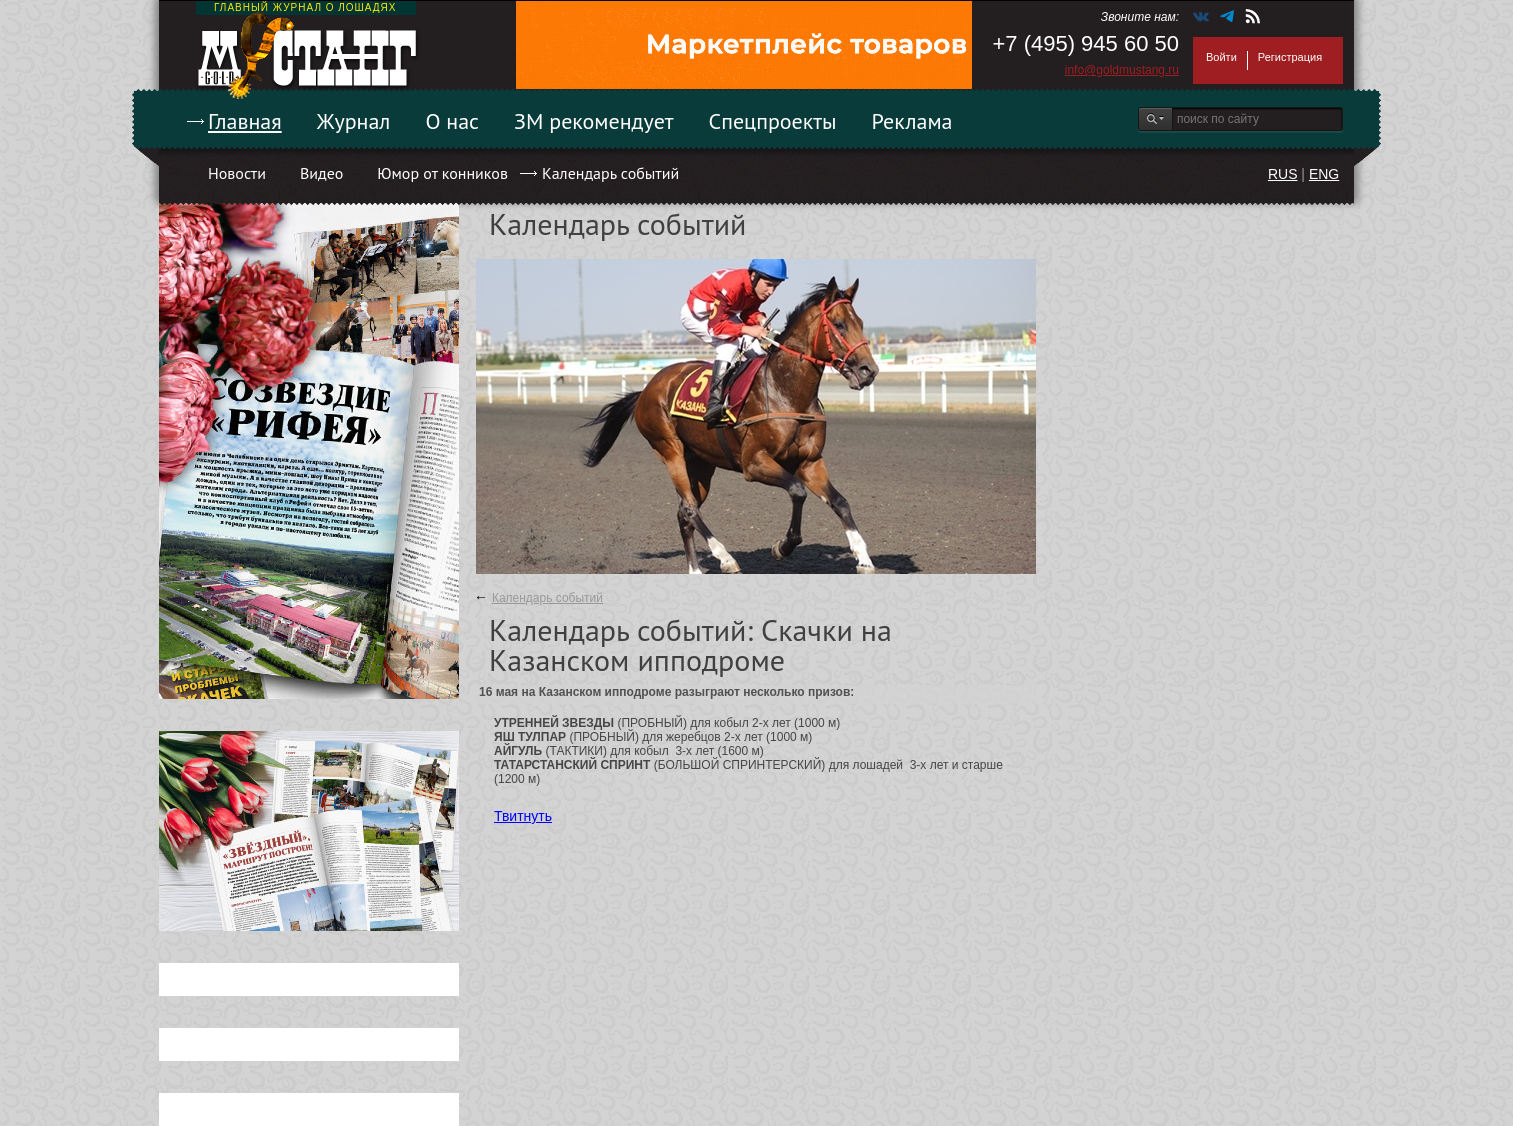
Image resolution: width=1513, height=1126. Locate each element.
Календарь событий (610, 173)
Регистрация (1290, 57)
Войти (1221, 57)
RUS (1283, 174)
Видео (321, 173)
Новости (237, 173)
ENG (1324, 174)
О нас (452, 121)
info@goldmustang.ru (1122, 70)
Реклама (912, 121)
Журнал (354, 121)
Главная (245, 121)
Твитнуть (523, 816)
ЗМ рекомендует (594, 121)
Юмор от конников (442, 173)
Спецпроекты (773, 121)
